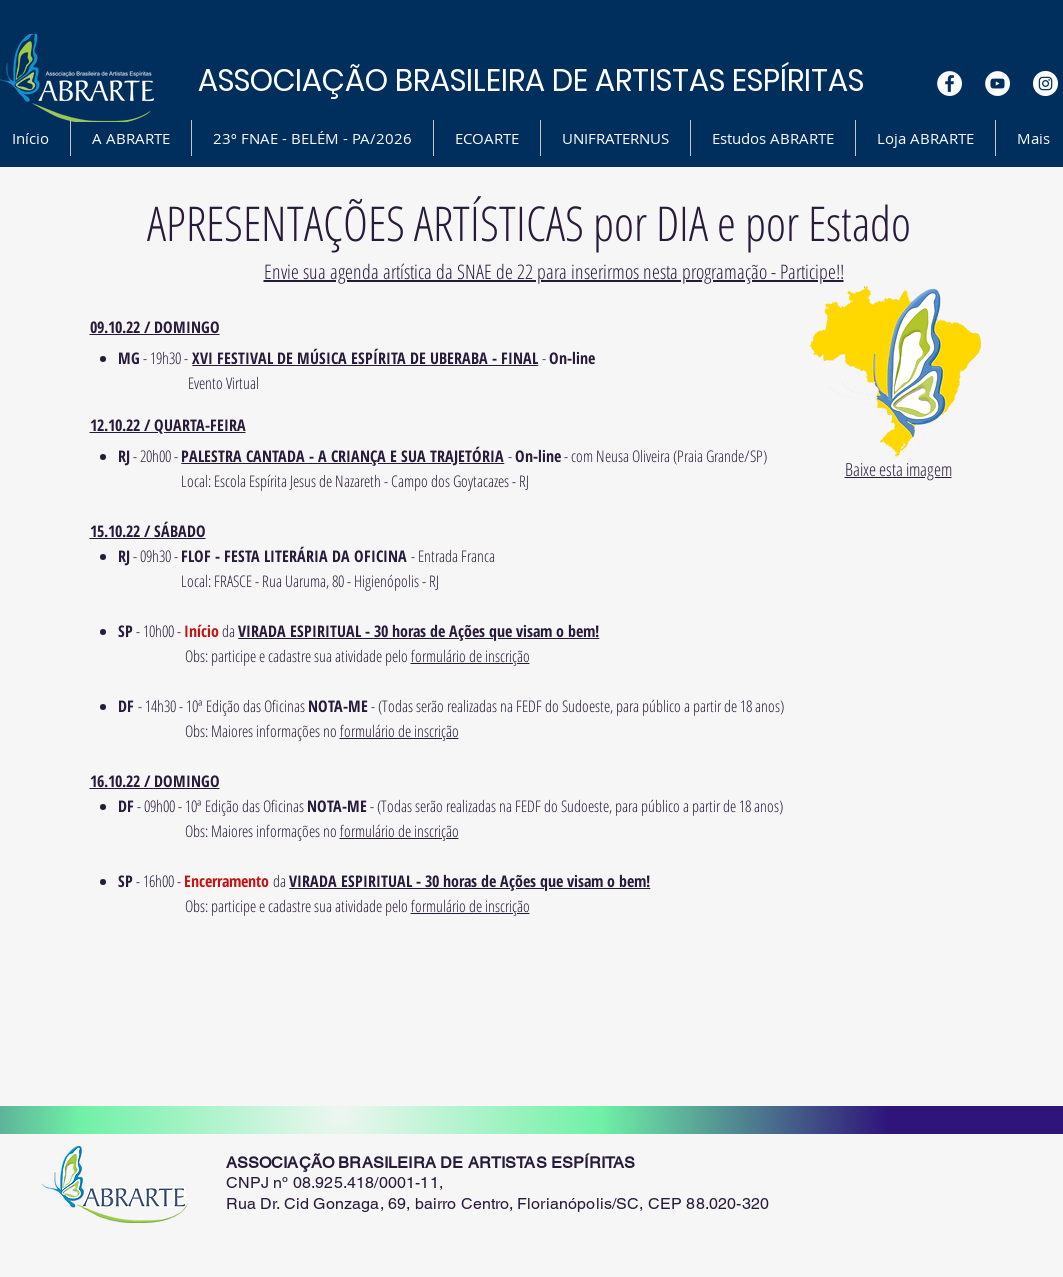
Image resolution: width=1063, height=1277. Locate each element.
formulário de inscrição (470, 656)
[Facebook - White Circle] (949, 83)
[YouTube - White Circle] (997, 83)
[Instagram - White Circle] (1045, 83)
